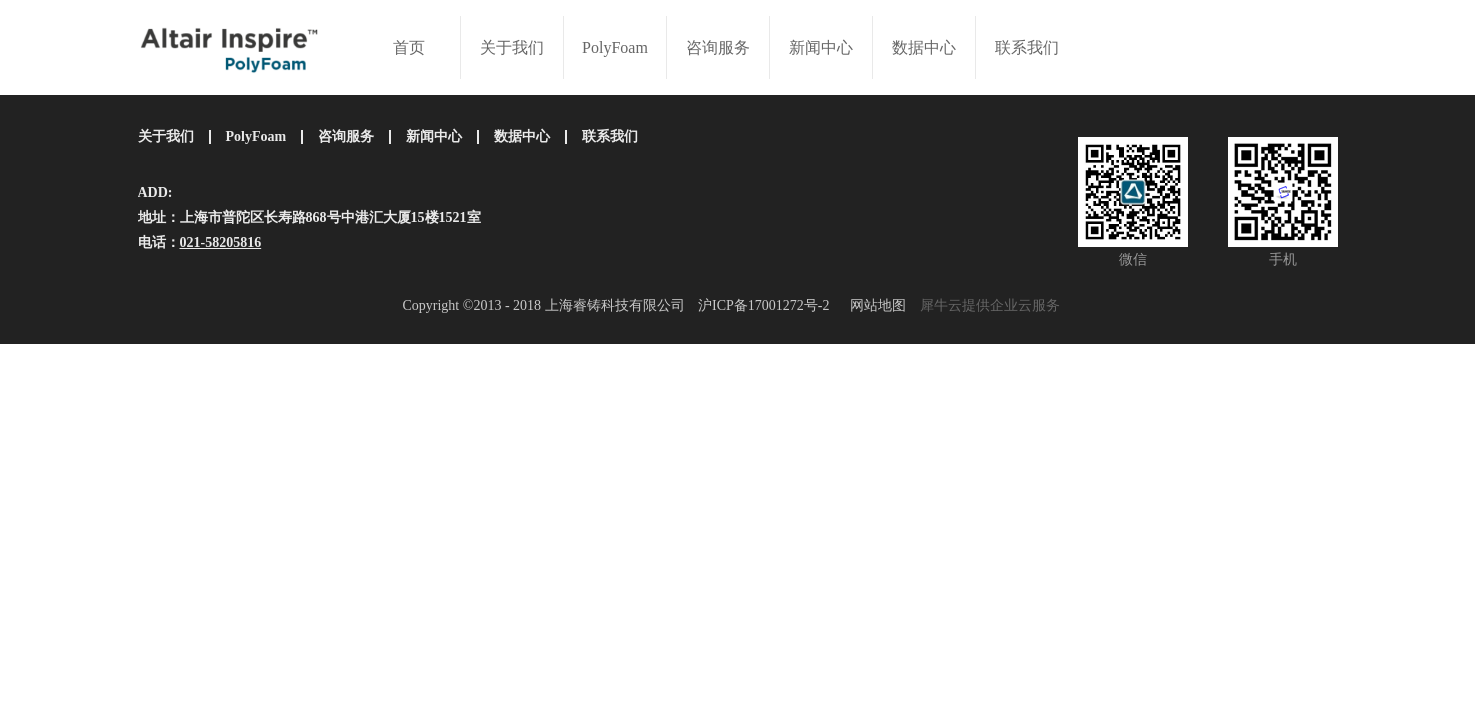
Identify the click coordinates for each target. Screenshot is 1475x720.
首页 (409, 47)
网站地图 (874, 305)
